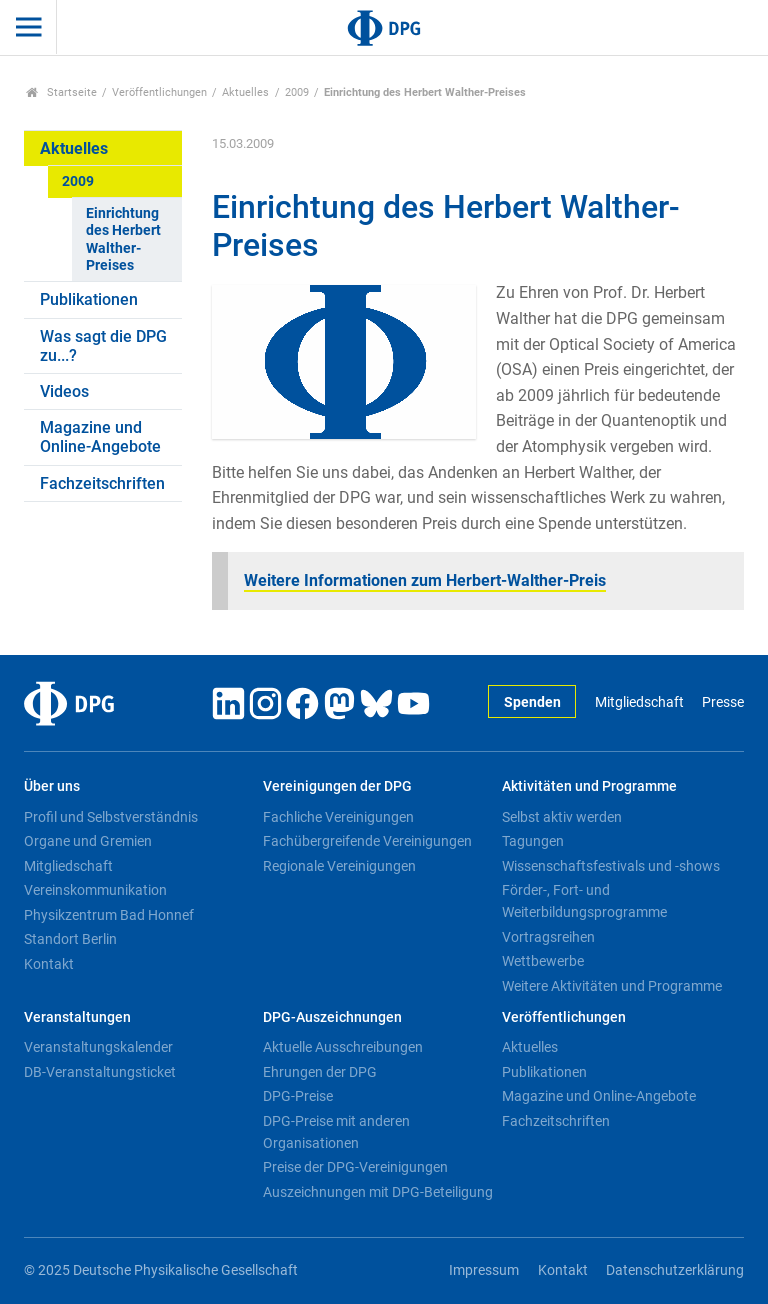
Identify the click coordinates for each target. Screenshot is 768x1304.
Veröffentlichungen (159, 92)
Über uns (52, 786)
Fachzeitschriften (102, 483)
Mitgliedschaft (639, 702)
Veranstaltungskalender (98, 1047)
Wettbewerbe (543, 961)
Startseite (61, 92)
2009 (297, 92)
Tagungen (533, 841)
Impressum (484, 1270)
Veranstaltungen (77, 1017)
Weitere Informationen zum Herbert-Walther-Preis (425, 580)
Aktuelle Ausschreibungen (343, 1047)
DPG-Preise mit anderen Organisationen (336, 1132)
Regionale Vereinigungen (339, 866)
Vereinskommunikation (95, 890)
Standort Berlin (70, 939)
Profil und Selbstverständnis (111, 817)
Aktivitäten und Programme (589, 786)
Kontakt (49, 964)
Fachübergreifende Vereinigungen (367, 841)
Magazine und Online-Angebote (100, 437)
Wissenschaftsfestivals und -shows (611, 866)
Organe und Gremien (88, 841)
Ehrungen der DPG (320, 1072)
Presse (723, 702)
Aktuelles (245, 92)
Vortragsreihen (548, 937)
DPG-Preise (298, 1096)
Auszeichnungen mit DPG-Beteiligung (378, 1192)
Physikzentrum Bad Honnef (109, 915)
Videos (64, 391)
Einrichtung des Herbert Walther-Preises (123, 239)
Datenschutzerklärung (675, 1270)
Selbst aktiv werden (562, 817)
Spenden (532, 702)
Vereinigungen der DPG (337, 786)
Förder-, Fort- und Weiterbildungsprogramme (584, 901)
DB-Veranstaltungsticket (100, 1072)
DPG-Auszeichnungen (332, 1017)
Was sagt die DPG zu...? (103, 346)
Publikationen (89, 299)
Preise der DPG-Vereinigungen (355, 1167)
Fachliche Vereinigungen (338, 817)
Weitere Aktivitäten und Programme (612, 986)
